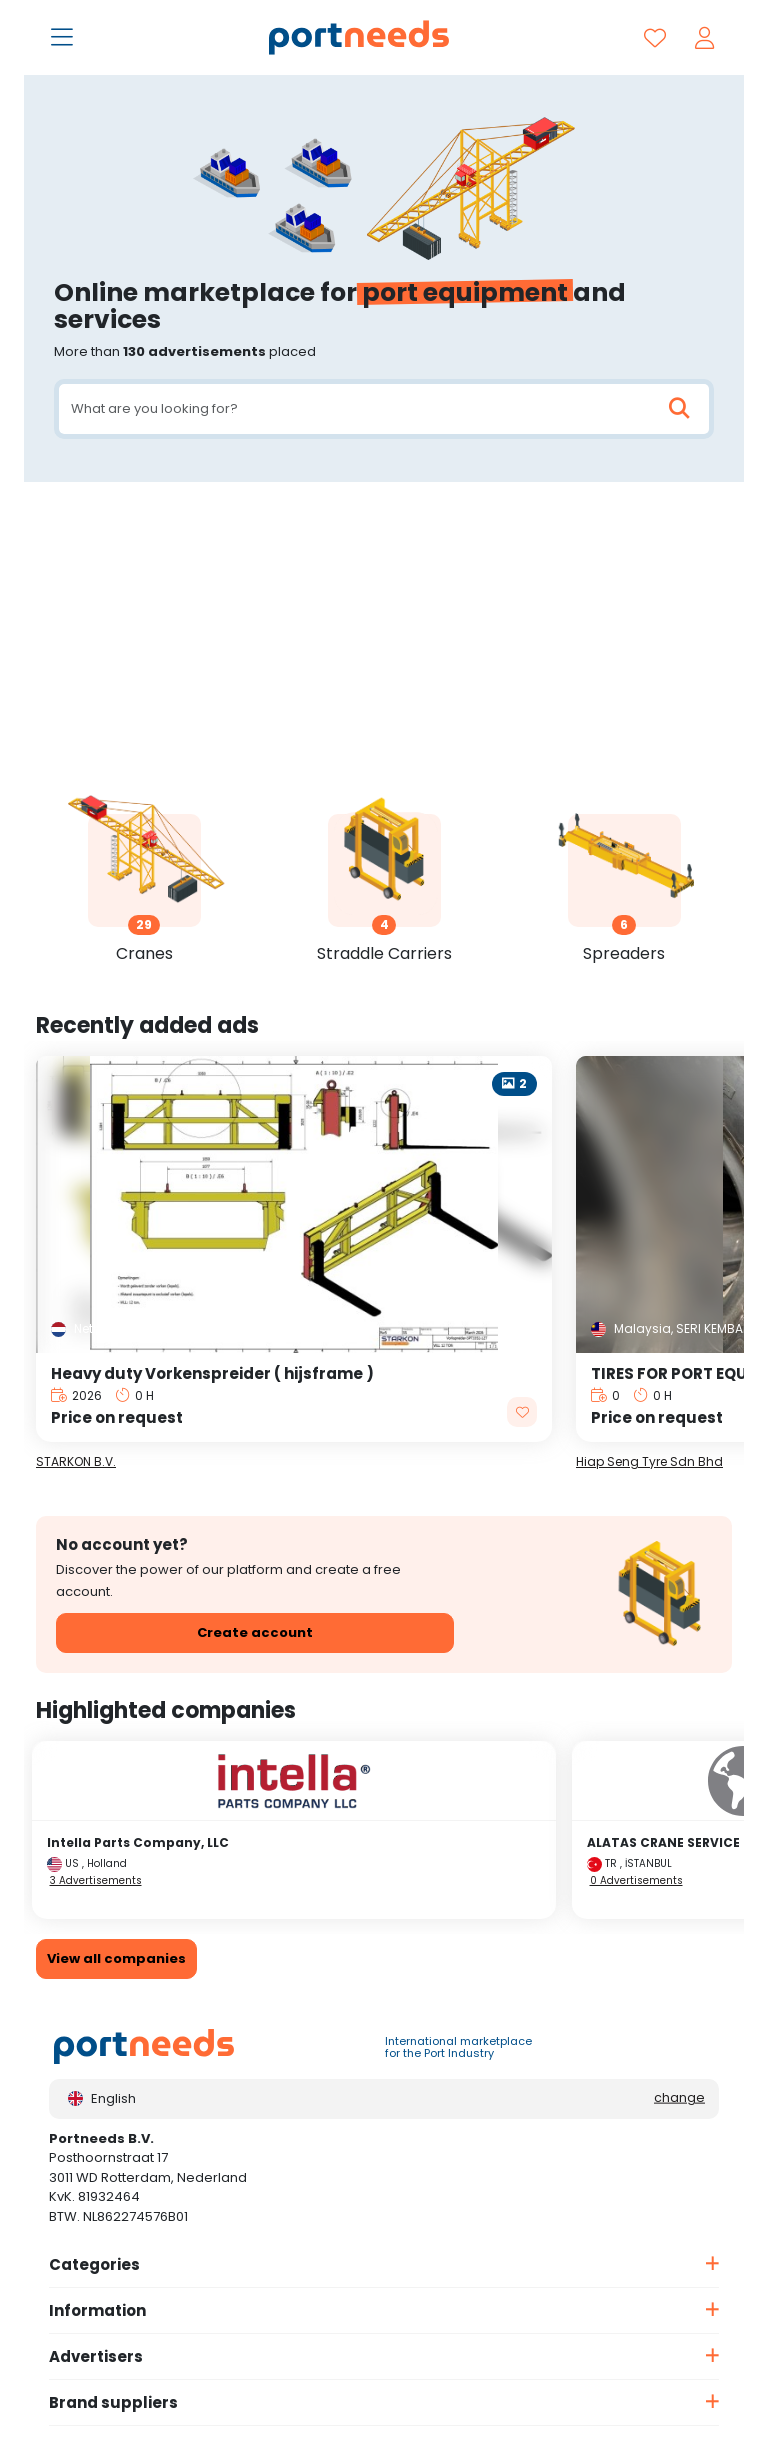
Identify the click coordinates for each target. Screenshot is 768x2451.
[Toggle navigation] (64, 39)
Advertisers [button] (96, 2356)
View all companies (116, 1958)
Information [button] (97, 2310)
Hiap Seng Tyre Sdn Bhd (649, 1461)
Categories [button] (94, 2264)
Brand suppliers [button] (113, 2402)
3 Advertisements (96, 1880)
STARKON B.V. (76, 1461)
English (102, 2098)
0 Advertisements (636, 1880)
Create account (255, 1632)
